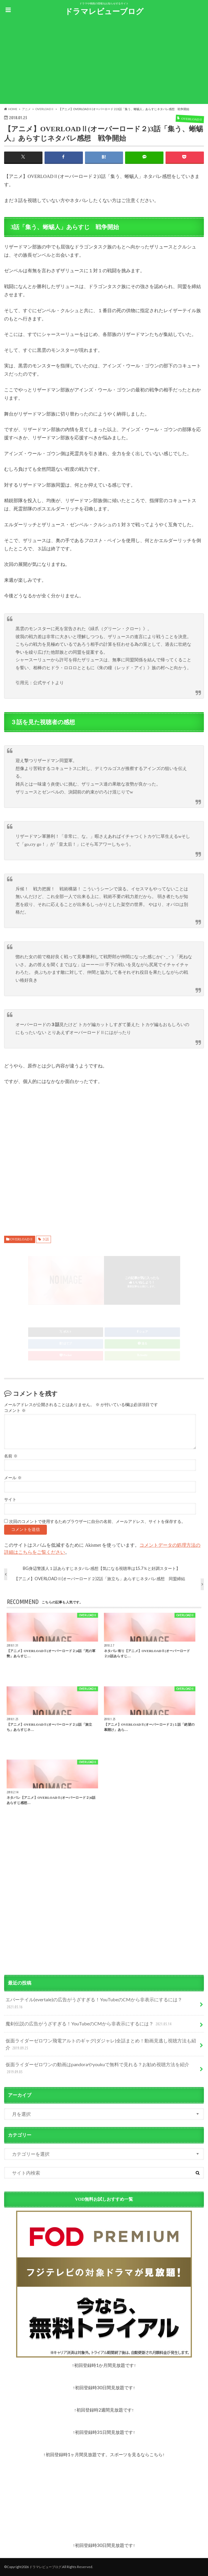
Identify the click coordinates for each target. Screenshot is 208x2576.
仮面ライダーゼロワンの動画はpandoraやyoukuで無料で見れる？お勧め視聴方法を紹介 (97, 2068)
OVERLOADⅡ (21, 1239)
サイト (10, 1500)
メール (12, 1478)
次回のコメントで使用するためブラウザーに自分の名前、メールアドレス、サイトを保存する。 (97, 1521)
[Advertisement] (104, 63)
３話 (45, 1239)
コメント (14, 1410)
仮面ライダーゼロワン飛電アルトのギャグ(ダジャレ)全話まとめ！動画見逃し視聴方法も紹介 (101, 2045)
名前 (10, 1456)
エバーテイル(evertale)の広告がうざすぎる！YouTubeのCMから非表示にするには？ (94, 2003)
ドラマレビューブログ (104, 11)
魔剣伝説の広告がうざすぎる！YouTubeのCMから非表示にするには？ (89, 2024)
